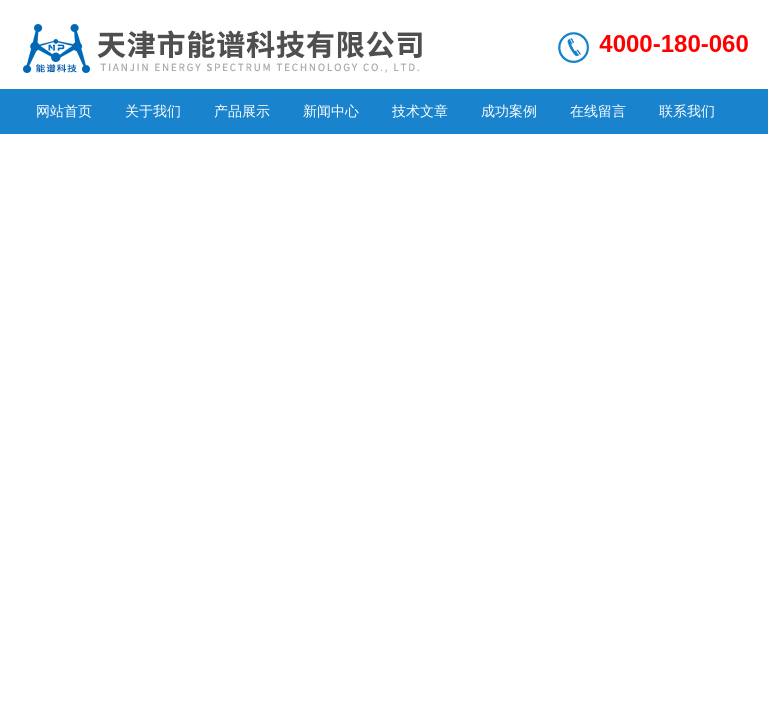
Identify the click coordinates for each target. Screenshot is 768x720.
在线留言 (598, 111)
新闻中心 (331, 111)
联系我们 (687, 111)
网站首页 (64, 111)
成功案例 (509, 111)
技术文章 (420, 111)
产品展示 (242, 111)
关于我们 (153, 111)
